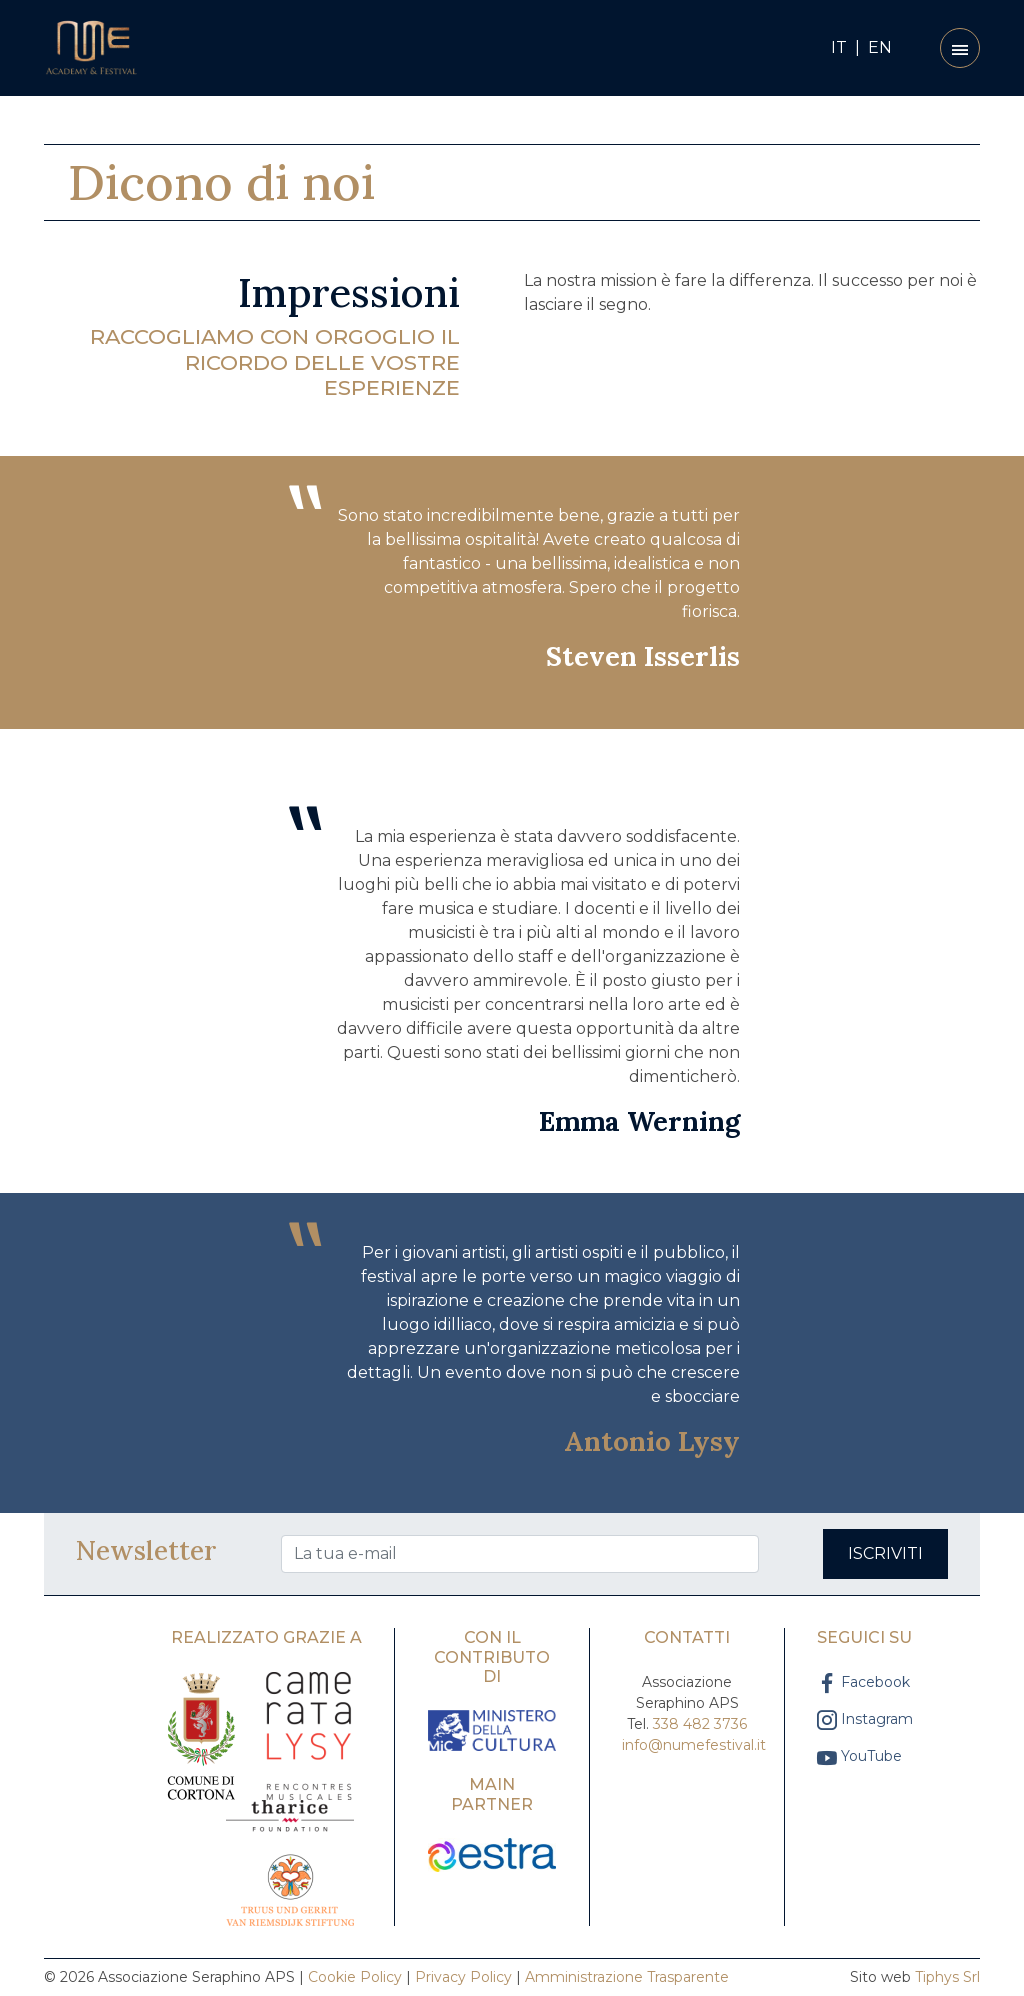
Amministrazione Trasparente (627, 1977)
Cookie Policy (355, 1977)
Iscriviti (885, 1553)
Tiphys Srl (947, 1977)
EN (880, 47)
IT (839, 47)
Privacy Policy (463, 1977)
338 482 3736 (700, 1724)
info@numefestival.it (694, 1745)
